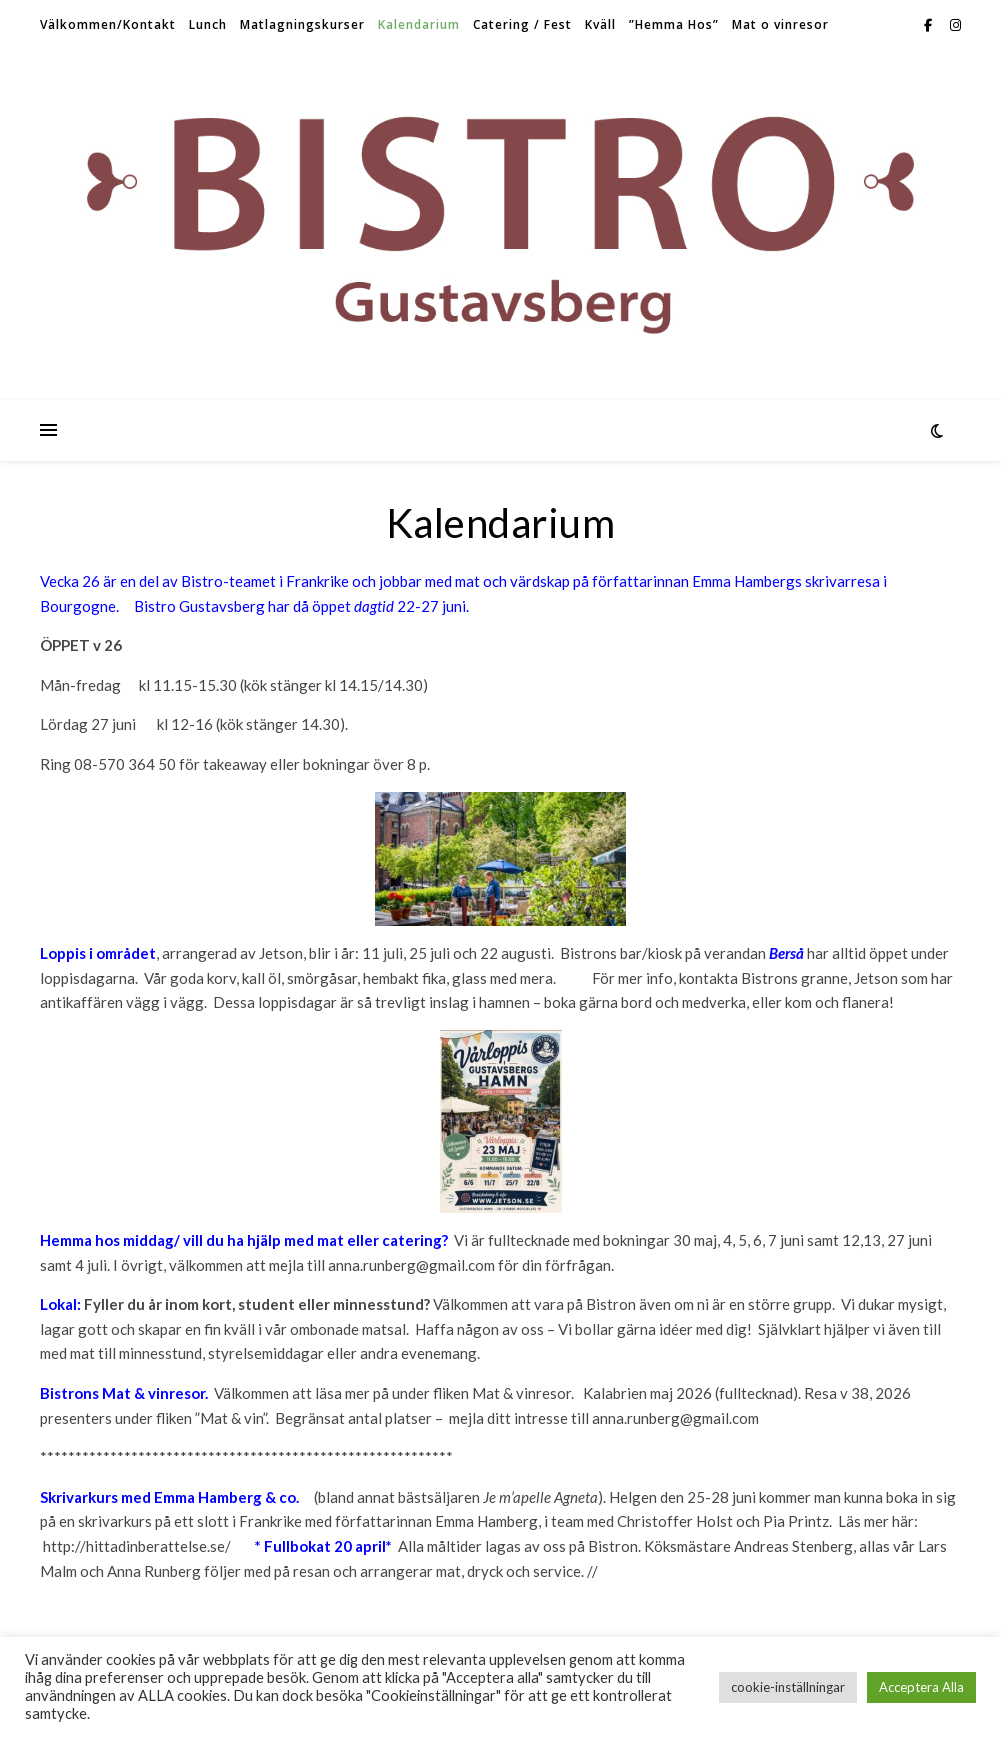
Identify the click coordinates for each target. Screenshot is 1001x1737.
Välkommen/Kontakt (108, 24)
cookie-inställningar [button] (788, 1687)
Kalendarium (419, 24)
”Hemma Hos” (674, 24)
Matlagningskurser (302, 24)
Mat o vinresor (780, 24)
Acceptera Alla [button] (921, 1687)
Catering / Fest (522, 24)
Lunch (208, 24)
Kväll (600, 24)
